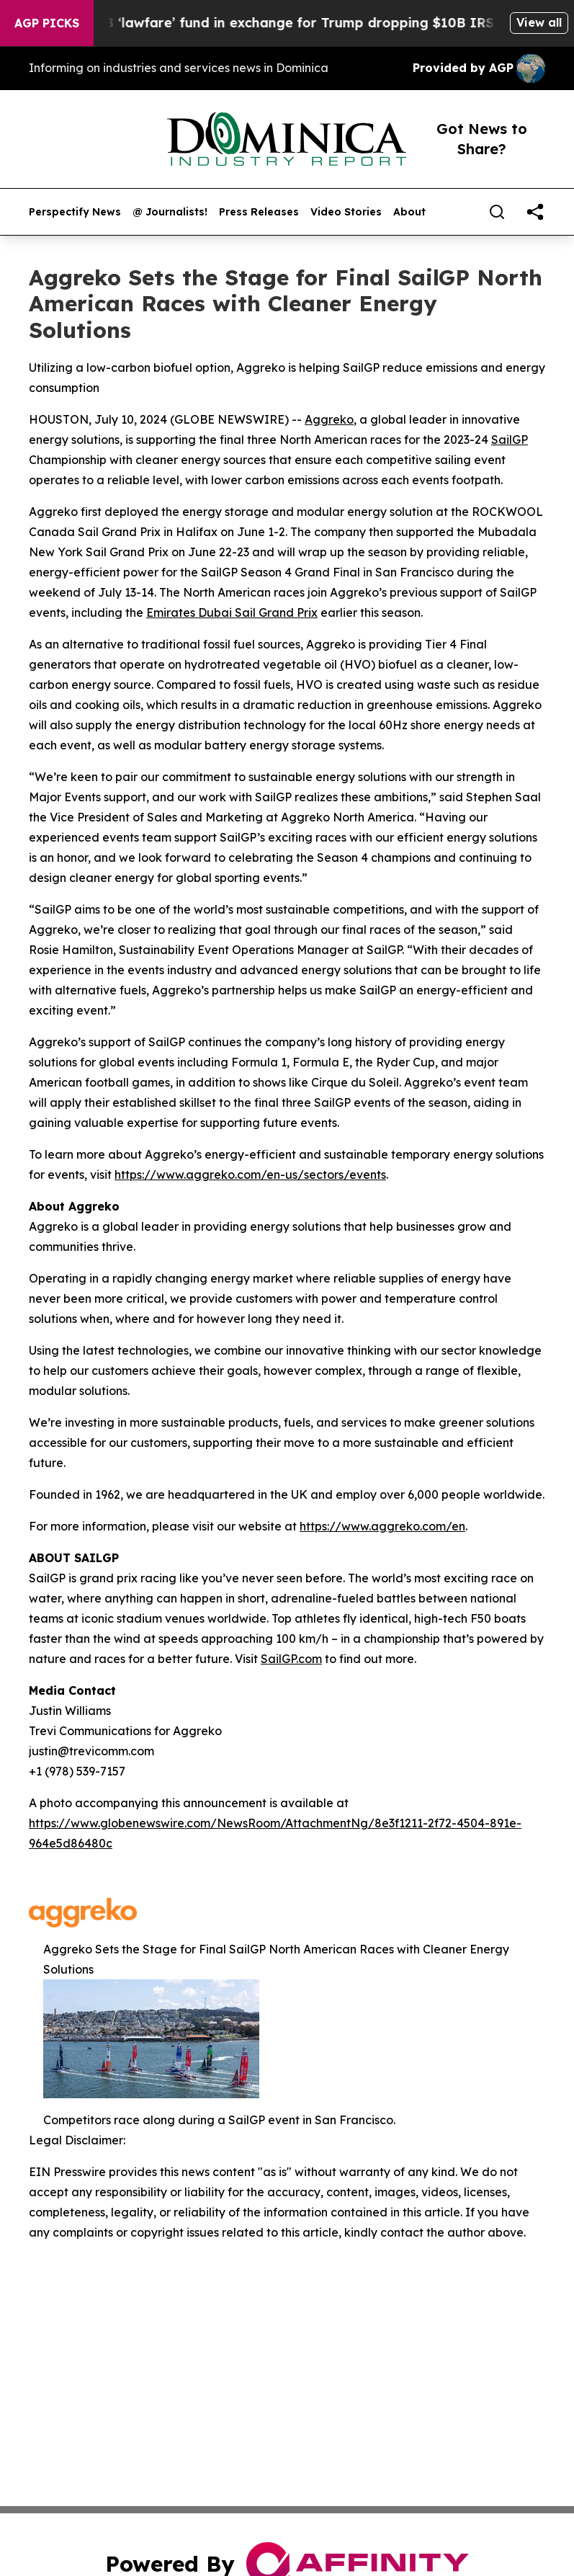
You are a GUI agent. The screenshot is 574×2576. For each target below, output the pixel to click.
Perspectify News (75, 212)
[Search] (497, 211)
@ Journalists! (170, 212)
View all (539, 22)
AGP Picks (46, 23)
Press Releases (259, 212)
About (409, 212)
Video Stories (346, 212)
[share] (535, 212)
